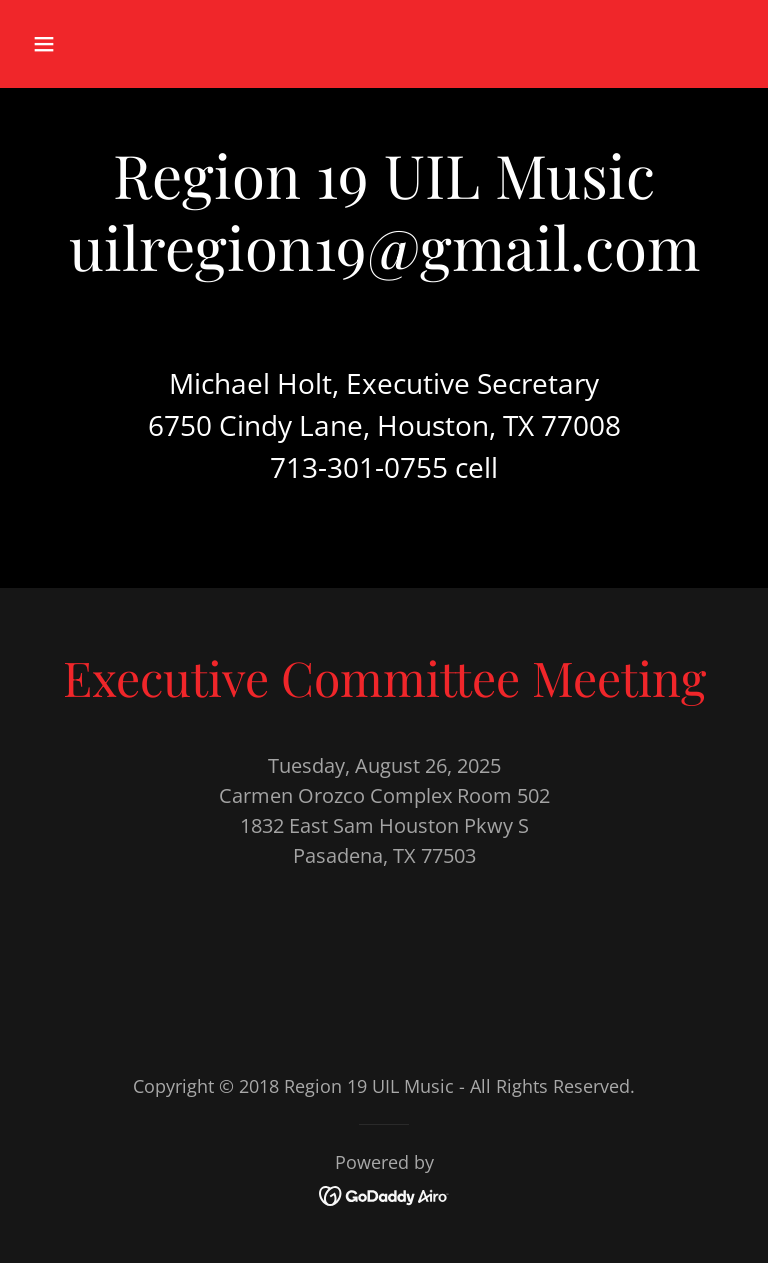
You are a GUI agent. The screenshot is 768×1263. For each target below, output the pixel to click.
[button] (106, 44)
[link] (384, 1193)
